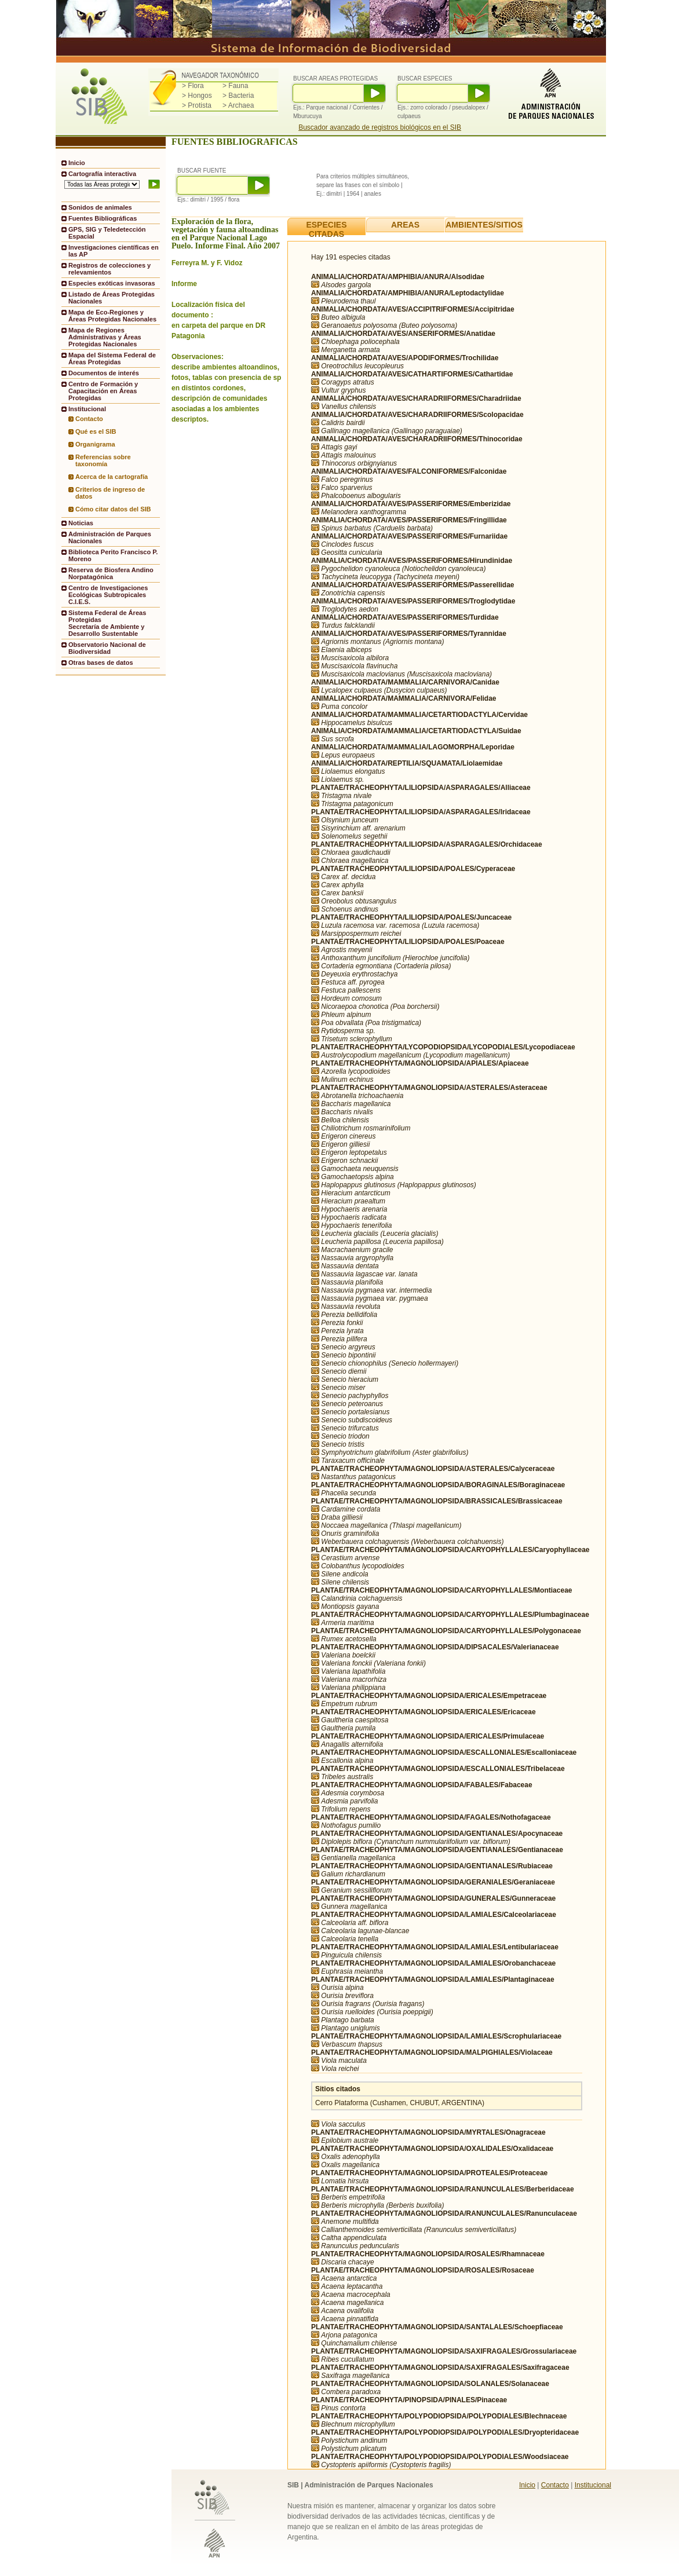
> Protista (196, 105)
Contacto (89, 418)
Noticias (80, 522)
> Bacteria (238, 96)
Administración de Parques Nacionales (109, 537)
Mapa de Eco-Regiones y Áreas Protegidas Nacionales (112, 316)
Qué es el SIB (95, 431)
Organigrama (95, 444)
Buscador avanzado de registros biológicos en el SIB (379, 127)
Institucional (593, 2485)
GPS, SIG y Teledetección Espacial (106, 233)
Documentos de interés (103, 372)
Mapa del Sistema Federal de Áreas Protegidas (112, 358)
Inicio (76, 162)
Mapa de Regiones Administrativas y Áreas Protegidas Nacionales (104, 337)
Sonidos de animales (100, 207)
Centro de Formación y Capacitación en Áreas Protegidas (103, 390)
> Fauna (235, 86)
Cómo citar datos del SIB (113, 509)
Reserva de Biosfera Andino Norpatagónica (111, 573)
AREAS (405, 224)
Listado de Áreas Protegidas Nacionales (111, 298)
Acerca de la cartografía (111, 476)
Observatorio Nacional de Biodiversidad (107, 648)
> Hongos (197, 96)
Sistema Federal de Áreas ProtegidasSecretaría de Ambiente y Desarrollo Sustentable (107, 623)
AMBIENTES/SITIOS (484, 224)
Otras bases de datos (100, 662)
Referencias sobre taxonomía (103, 460)
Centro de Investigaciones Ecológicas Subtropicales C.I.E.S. (108, 594)
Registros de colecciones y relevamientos (109, 269)
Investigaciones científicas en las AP (113, 251)
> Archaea (238, 105)
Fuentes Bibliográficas (102, 218)
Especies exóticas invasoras (111, 283)
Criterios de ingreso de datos (110, 493)
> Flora (193, 86)
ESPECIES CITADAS (326, 229)
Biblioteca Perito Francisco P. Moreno (113, 555)
